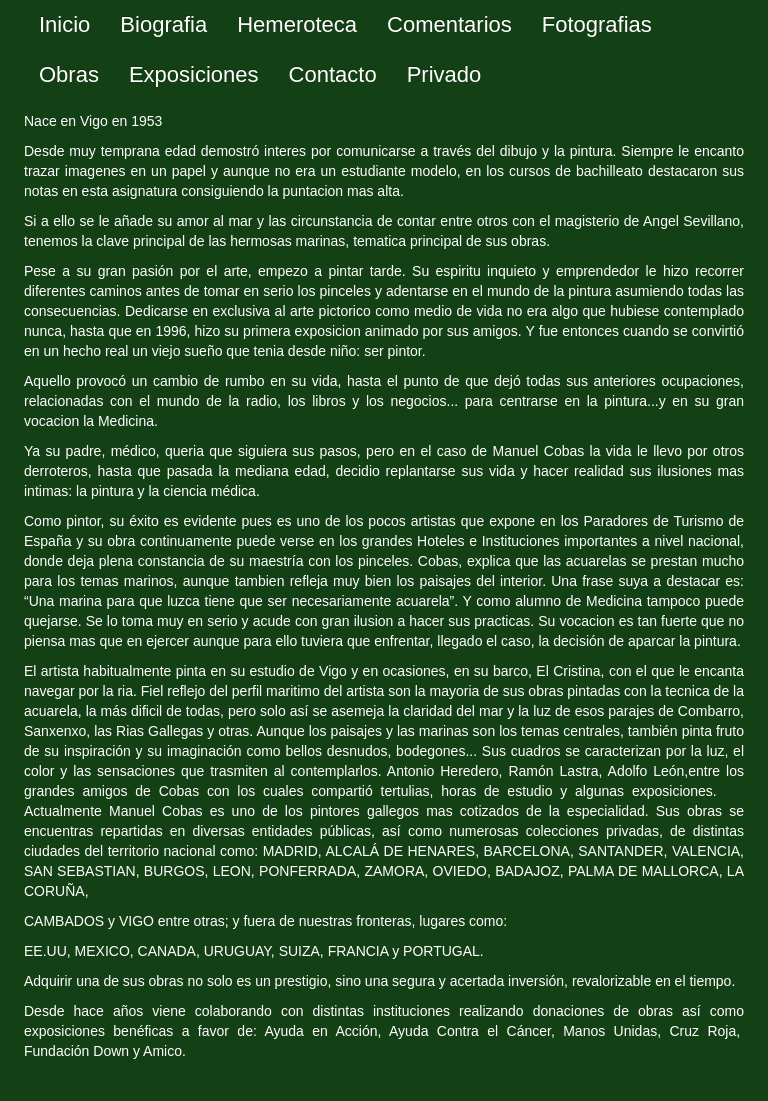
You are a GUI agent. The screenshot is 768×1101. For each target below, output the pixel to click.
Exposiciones (194, 74)
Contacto (333, 74)
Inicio (64, 24)
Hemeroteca (297, 24)
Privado (444, 74)
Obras (69, 74)
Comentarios (449, 24)
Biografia (163, 24)
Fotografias (597, 24)
